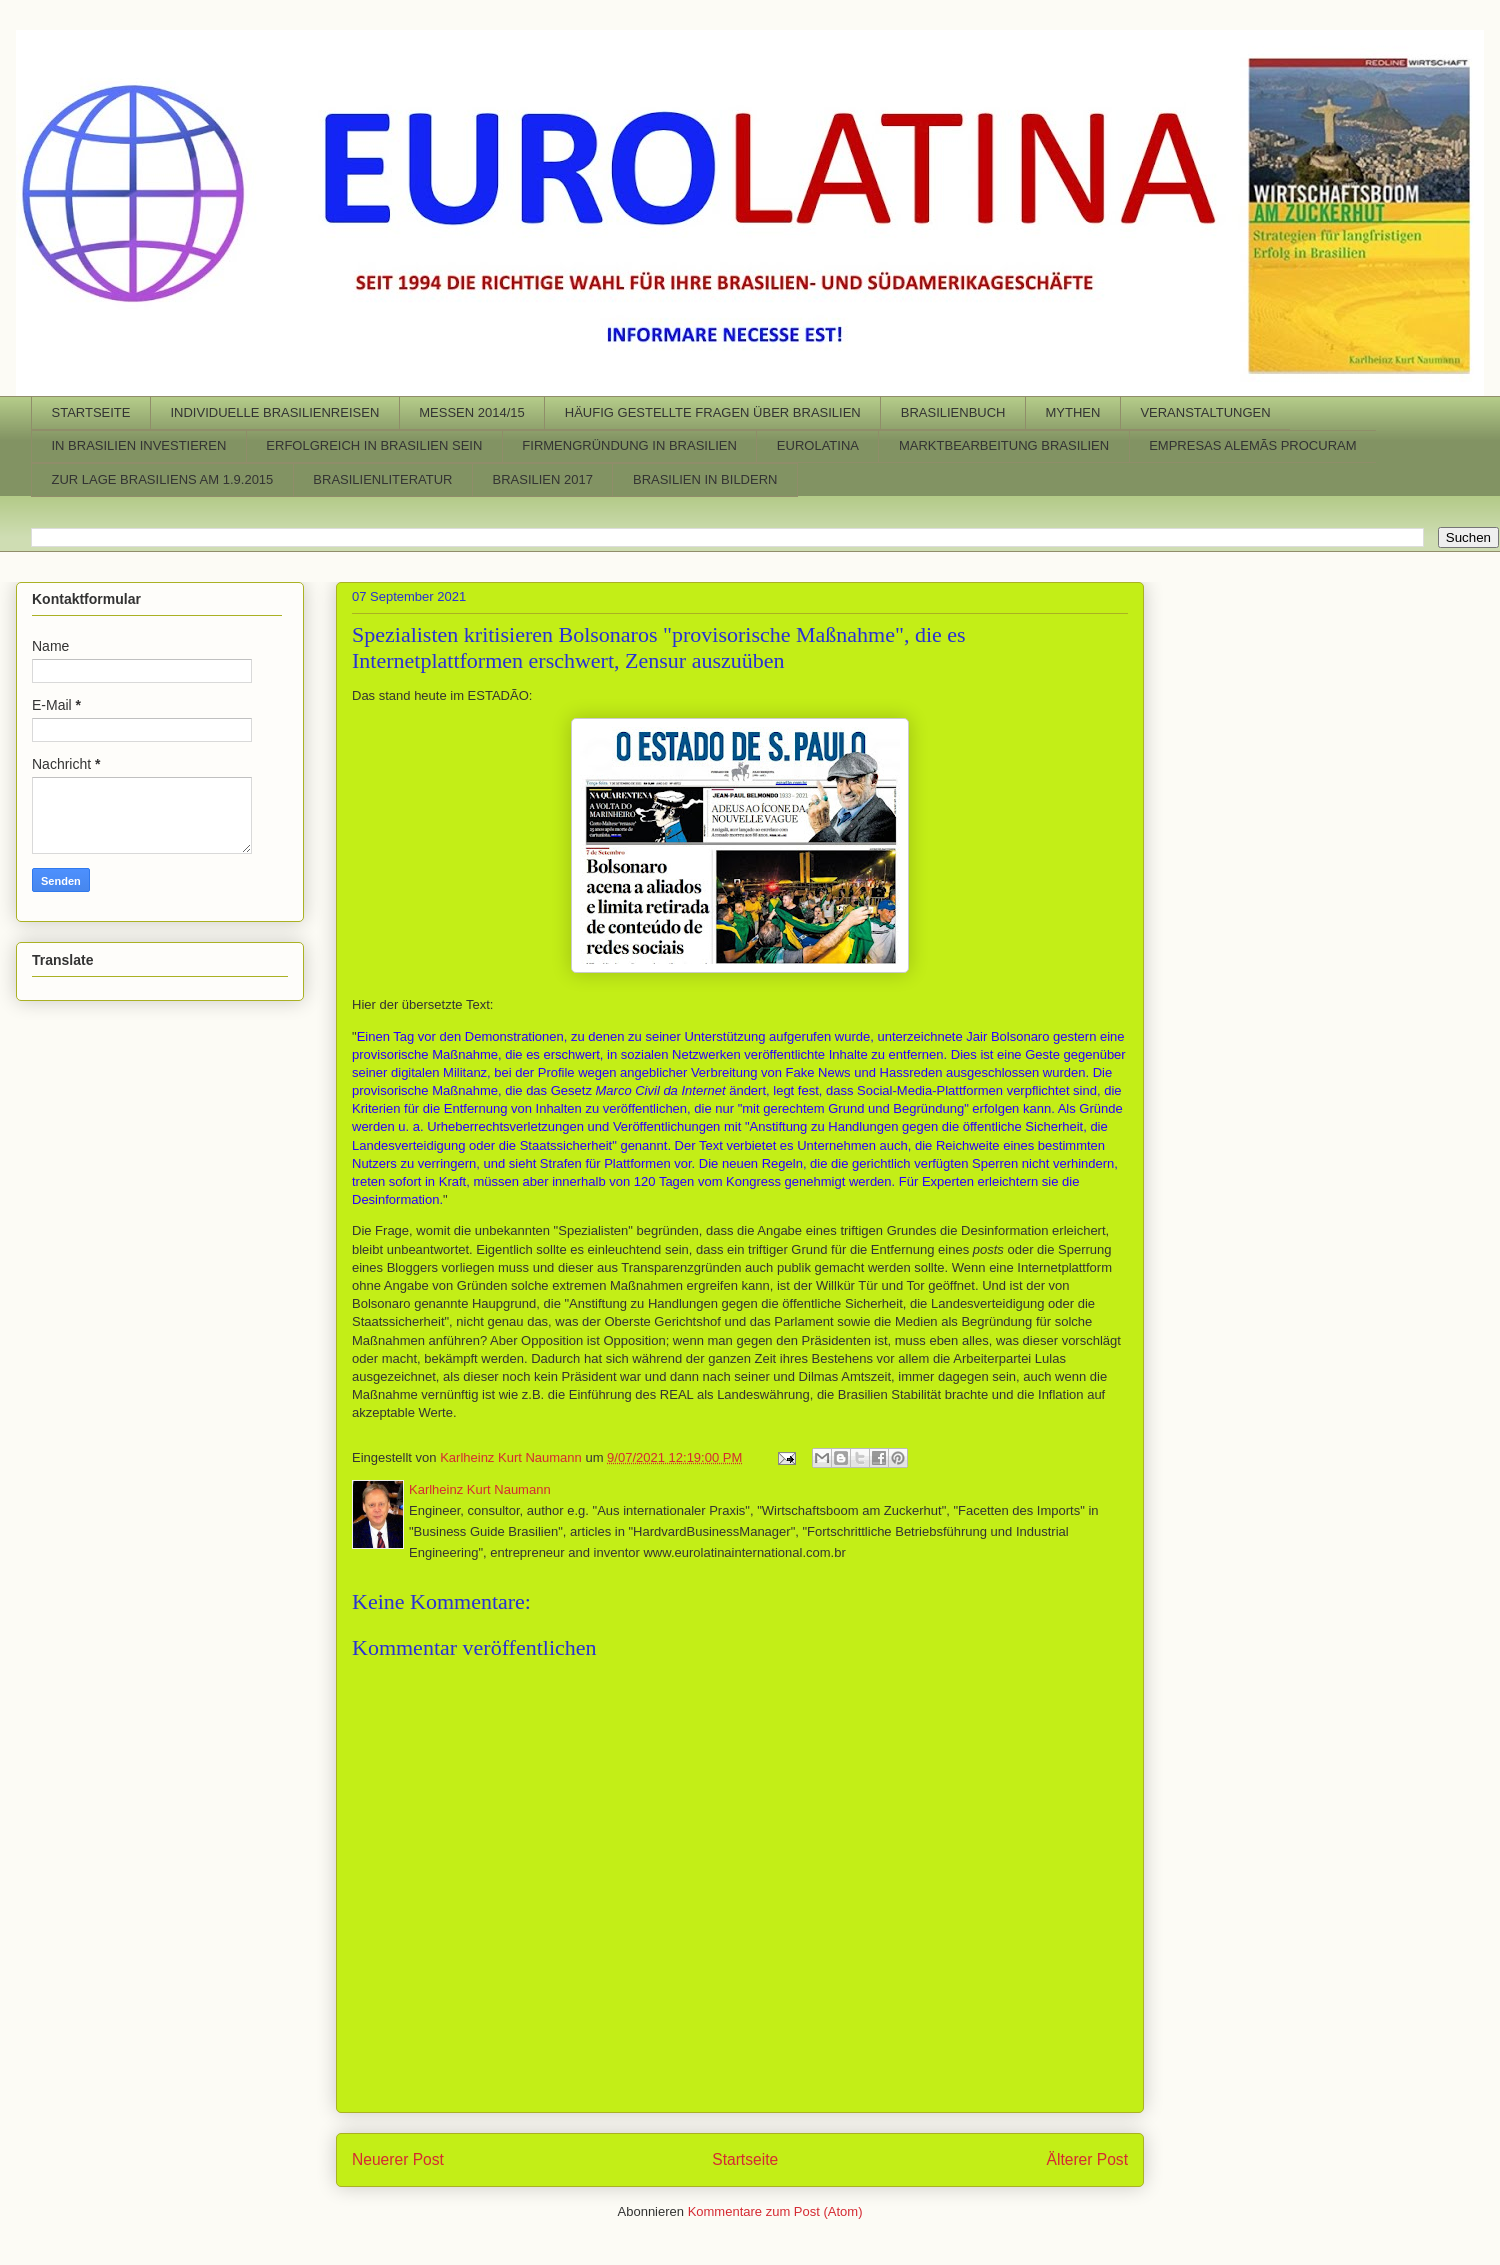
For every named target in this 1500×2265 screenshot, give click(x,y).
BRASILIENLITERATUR (382, 479)
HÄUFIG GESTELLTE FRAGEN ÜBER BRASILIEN (713, 412)
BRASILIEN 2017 (543, 479)
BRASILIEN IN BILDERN (705, 479)
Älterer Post (1087, 2159)
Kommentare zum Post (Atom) (775, 2211)
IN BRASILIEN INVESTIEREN (139, 445)
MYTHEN (1072, 412)
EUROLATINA (818, 445)
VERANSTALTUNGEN (1205, 412)
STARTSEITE (91, 412)
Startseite (745, 2159)
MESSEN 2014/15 (472, 412)
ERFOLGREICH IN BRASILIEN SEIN (374, 445)
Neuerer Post (398, 2159)
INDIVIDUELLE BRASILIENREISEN (274, 412)
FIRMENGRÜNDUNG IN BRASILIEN (629, 445)
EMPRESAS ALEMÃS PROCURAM (1252, 445)
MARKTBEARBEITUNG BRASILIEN (1004, 445)
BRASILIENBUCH (953, 412)
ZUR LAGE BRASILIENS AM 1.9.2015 (163, 479)
